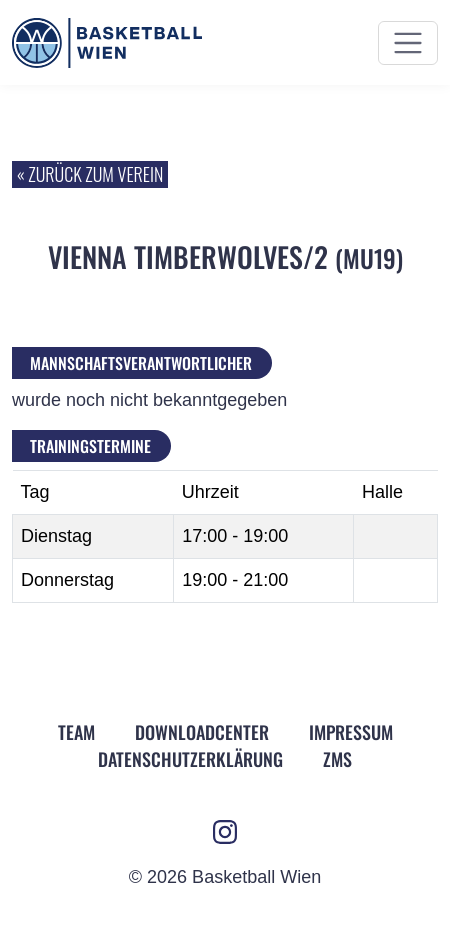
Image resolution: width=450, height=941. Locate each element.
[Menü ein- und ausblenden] (408, 43)
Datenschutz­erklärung (190, 759)
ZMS (337, 759)
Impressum (351, 732)
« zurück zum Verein (90, 174)
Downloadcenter (202, 732)
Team (76, 732)
